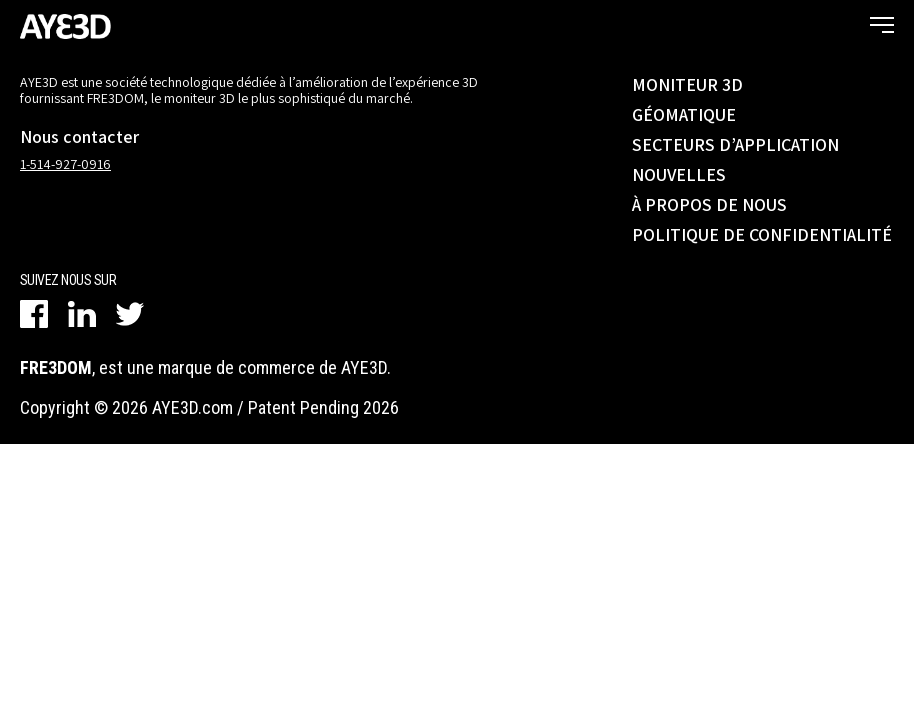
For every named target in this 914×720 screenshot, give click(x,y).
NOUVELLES (679, 174)
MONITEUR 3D (687, 84)
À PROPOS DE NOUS (709, 204)
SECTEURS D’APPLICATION (735, 144)
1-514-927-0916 (65, 164)
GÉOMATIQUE (684, 114)
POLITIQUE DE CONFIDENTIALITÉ (762, 234)
